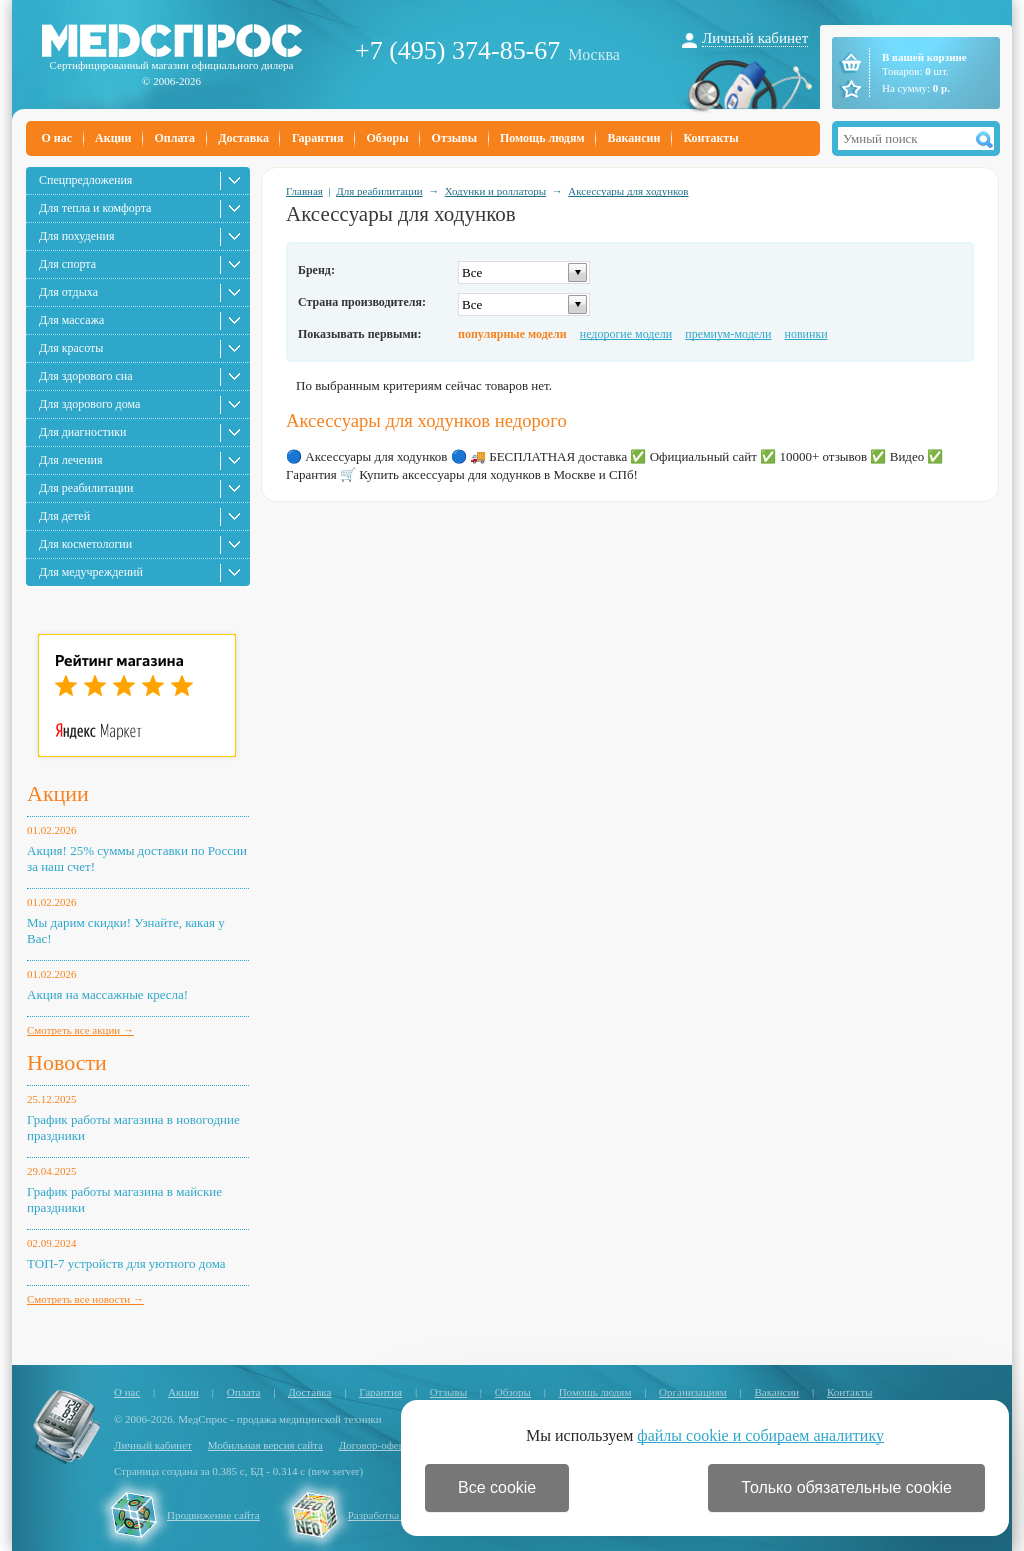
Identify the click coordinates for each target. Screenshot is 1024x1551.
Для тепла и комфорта (95, 208)
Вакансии (634, 138)
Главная (304, 191)
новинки (806, 334)
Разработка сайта (388, 1515)
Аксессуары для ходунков (628, 191)
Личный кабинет (755, 38)
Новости (67, 1062)
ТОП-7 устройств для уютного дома (126, 1263)
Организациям (693, 1392)
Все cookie (497, 1487)
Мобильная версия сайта (265, 1445)
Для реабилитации (86, 488)
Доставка (243, 138)
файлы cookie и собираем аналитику (760, 1435)
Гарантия (317, 138)
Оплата (174, 138)
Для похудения (76, 236)
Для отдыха (68, 292)
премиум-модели (728, 334)
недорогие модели (626, 334)
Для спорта (67, 264)
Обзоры (387, 138)
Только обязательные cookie (846, 1487)
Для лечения (70, 460)
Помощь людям (542, 138)
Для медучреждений (91, 572)
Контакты (710, 138)
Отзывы (454, 138)
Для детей (64, 516)
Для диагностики (82, 432)
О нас (57, 138)
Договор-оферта (376, 1445)
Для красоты (71, 348)
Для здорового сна (86, 376)
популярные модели (512, 334)
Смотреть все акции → (80, 1030)
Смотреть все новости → (85, 1299)
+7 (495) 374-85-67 (457, 50)
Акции (113, 138)
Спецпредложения (85, 180)
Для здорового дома (89, 404)
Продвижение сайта (213, 1515)
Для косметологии (85, 544)
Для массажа (71, 320)
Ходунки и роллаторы (496, 191)
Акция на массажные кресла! (107, 994)
